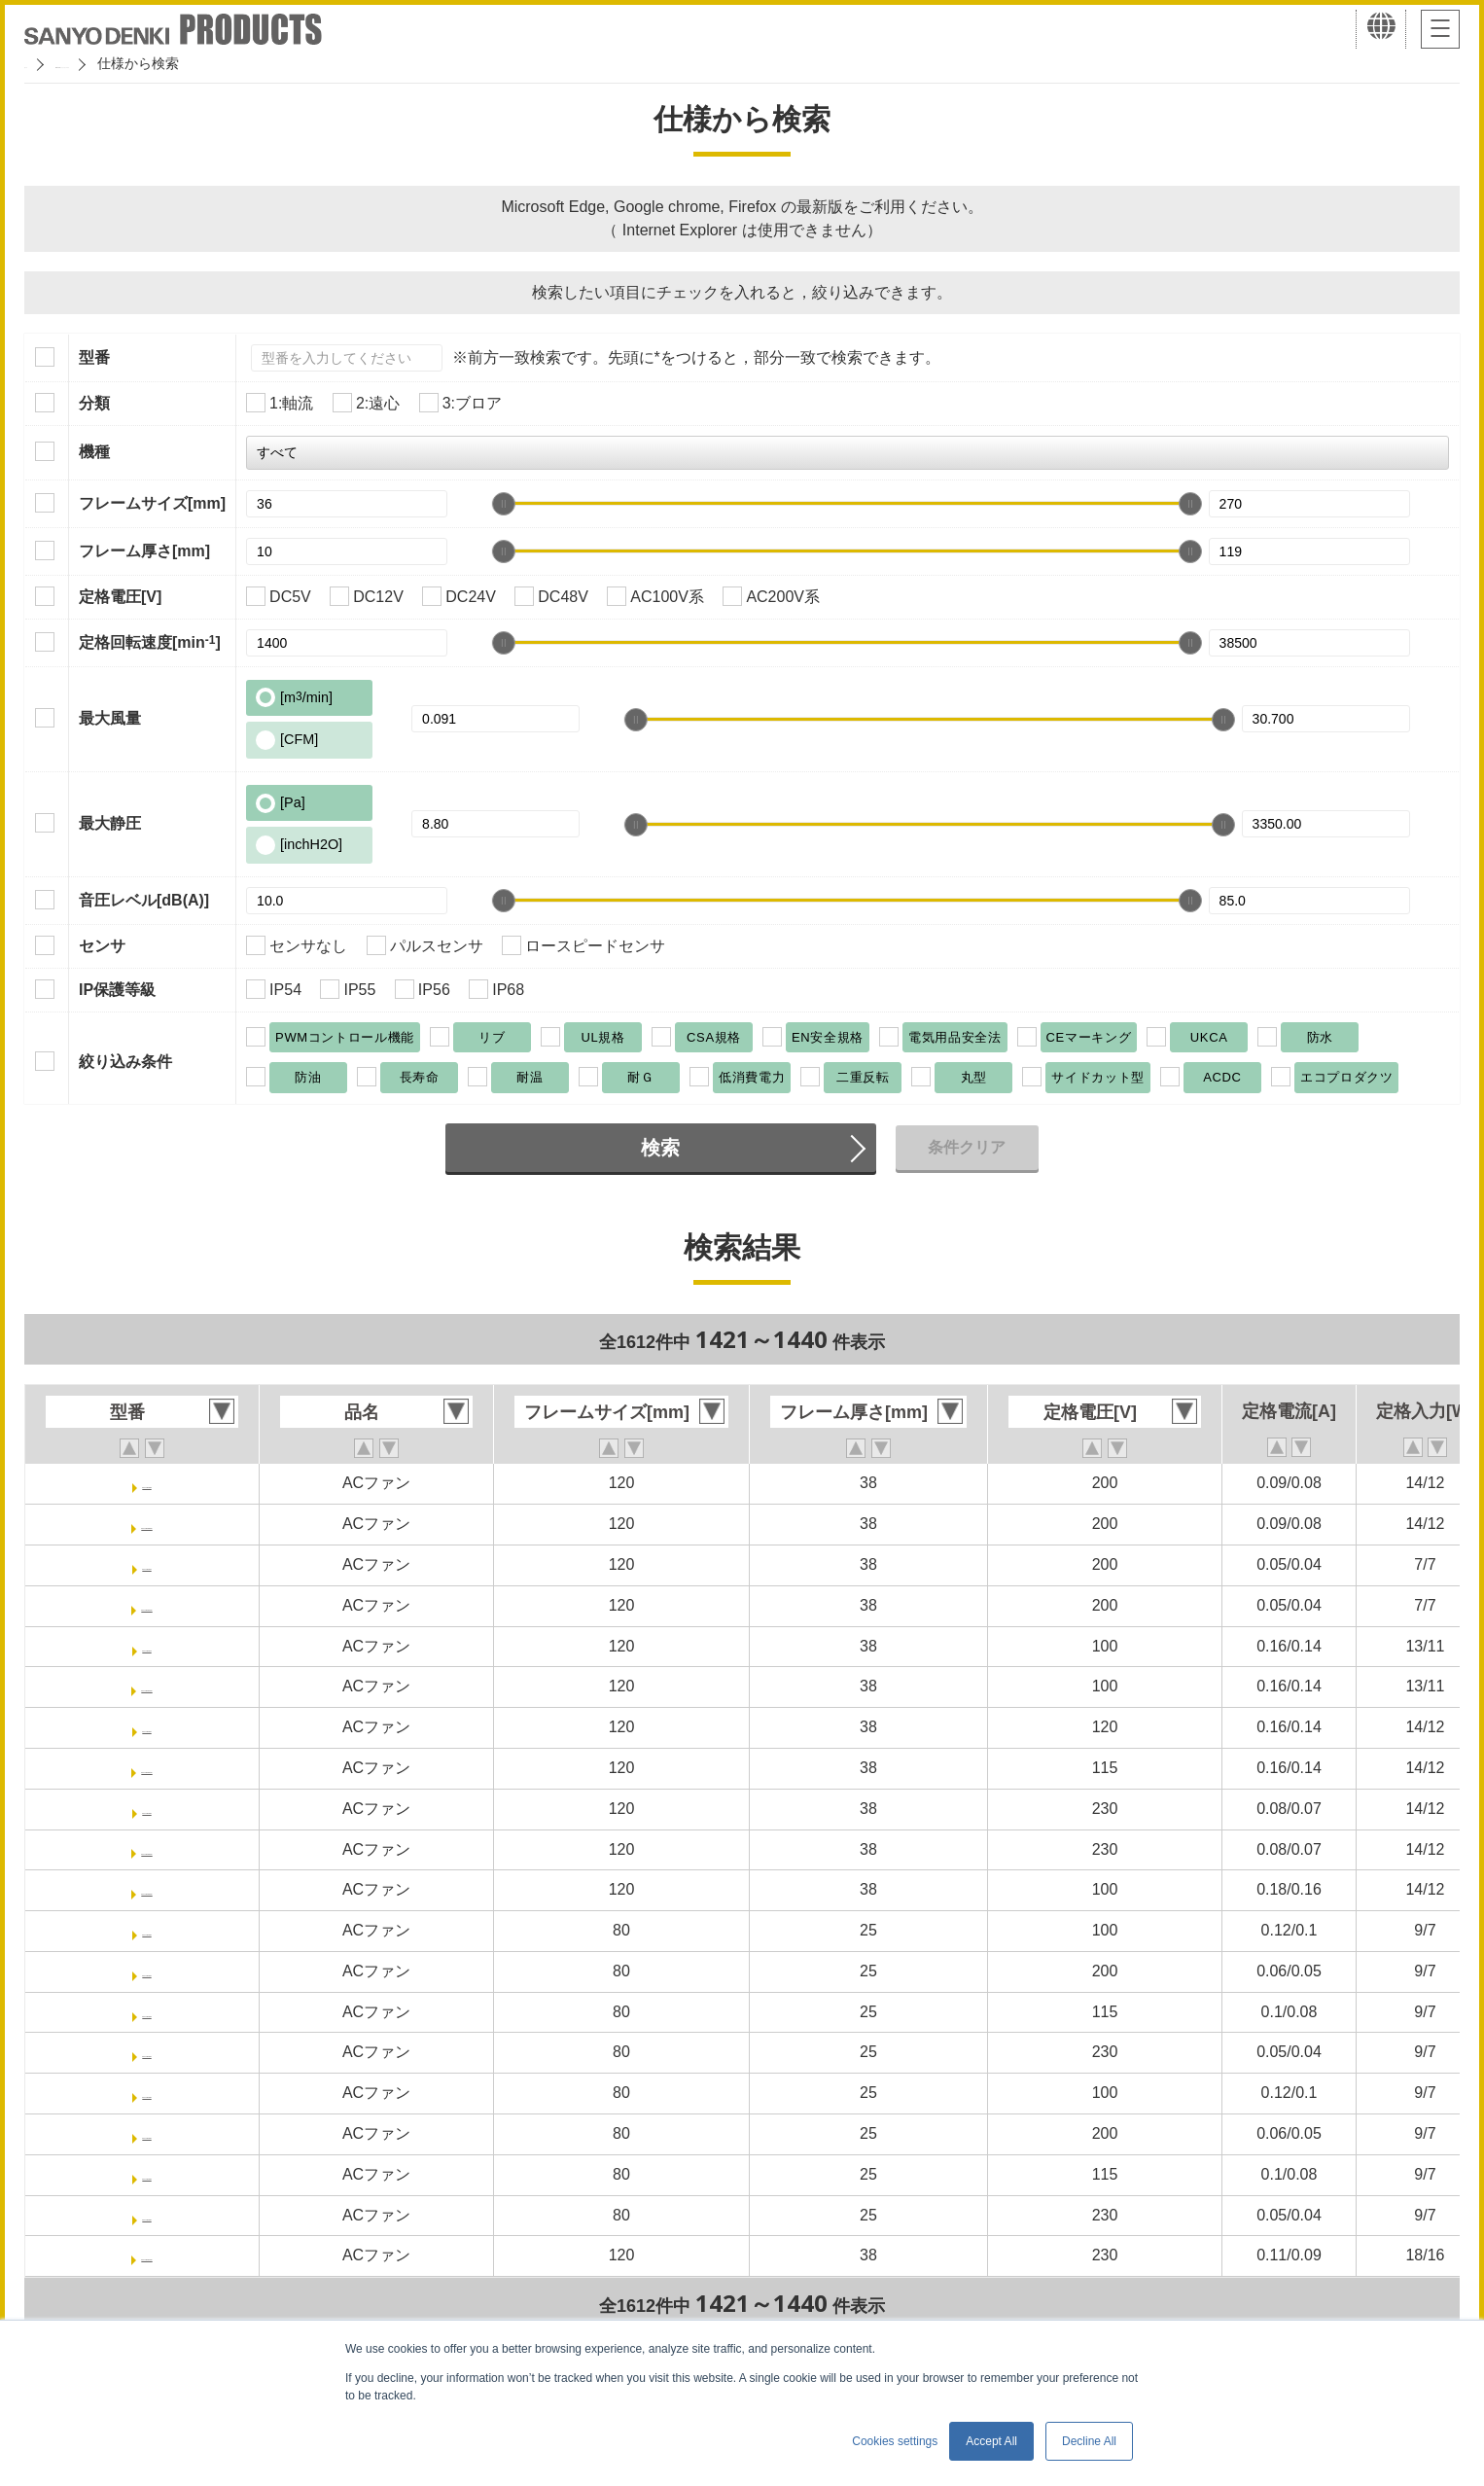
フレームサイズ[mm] (152, 503)
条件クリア (967, 1147)
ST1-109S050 (147, 2092)
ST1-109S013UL (146, 1686)
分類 (94, 403)
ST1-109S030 (147, 1930)
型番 (94, 357)
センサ (102, 946)
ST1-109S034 (147, 2051)
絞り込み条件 (125, 1061)
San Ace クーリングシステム (181, 63)
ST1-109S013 (147, 1646)
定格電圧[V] (120, 596)
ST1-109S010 (147, 1564)
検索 (660, 1147)
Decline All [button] (1089, 2441)
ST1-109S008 (147, 1482)
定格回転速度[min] (150, 642)
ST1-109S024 (147, 1727)
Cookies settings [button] (894, 2441)
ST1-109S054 (147, 2215)
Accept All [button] (991, 2441)
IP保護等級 (117, 989)
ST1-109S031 (147, 1971)
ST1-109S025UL (146, 1849)
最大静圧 (110, 823)
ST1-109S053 (147, 2174)
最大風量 (110, 718)
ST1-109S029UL (146, 1889)
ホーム (44, 63)
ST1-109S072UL (146, 2255)
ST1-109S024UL (146, 1767)
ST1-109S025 (147, 1808)
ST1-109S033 (147, 2012)
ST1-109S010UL (146, 1605)
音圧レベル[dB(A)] (144, 900)
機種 (94, 452)
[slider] (503, 503)
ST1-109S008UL (146, 1523)
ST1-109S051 (147, 2133)
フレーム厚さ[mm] (144, 551)
